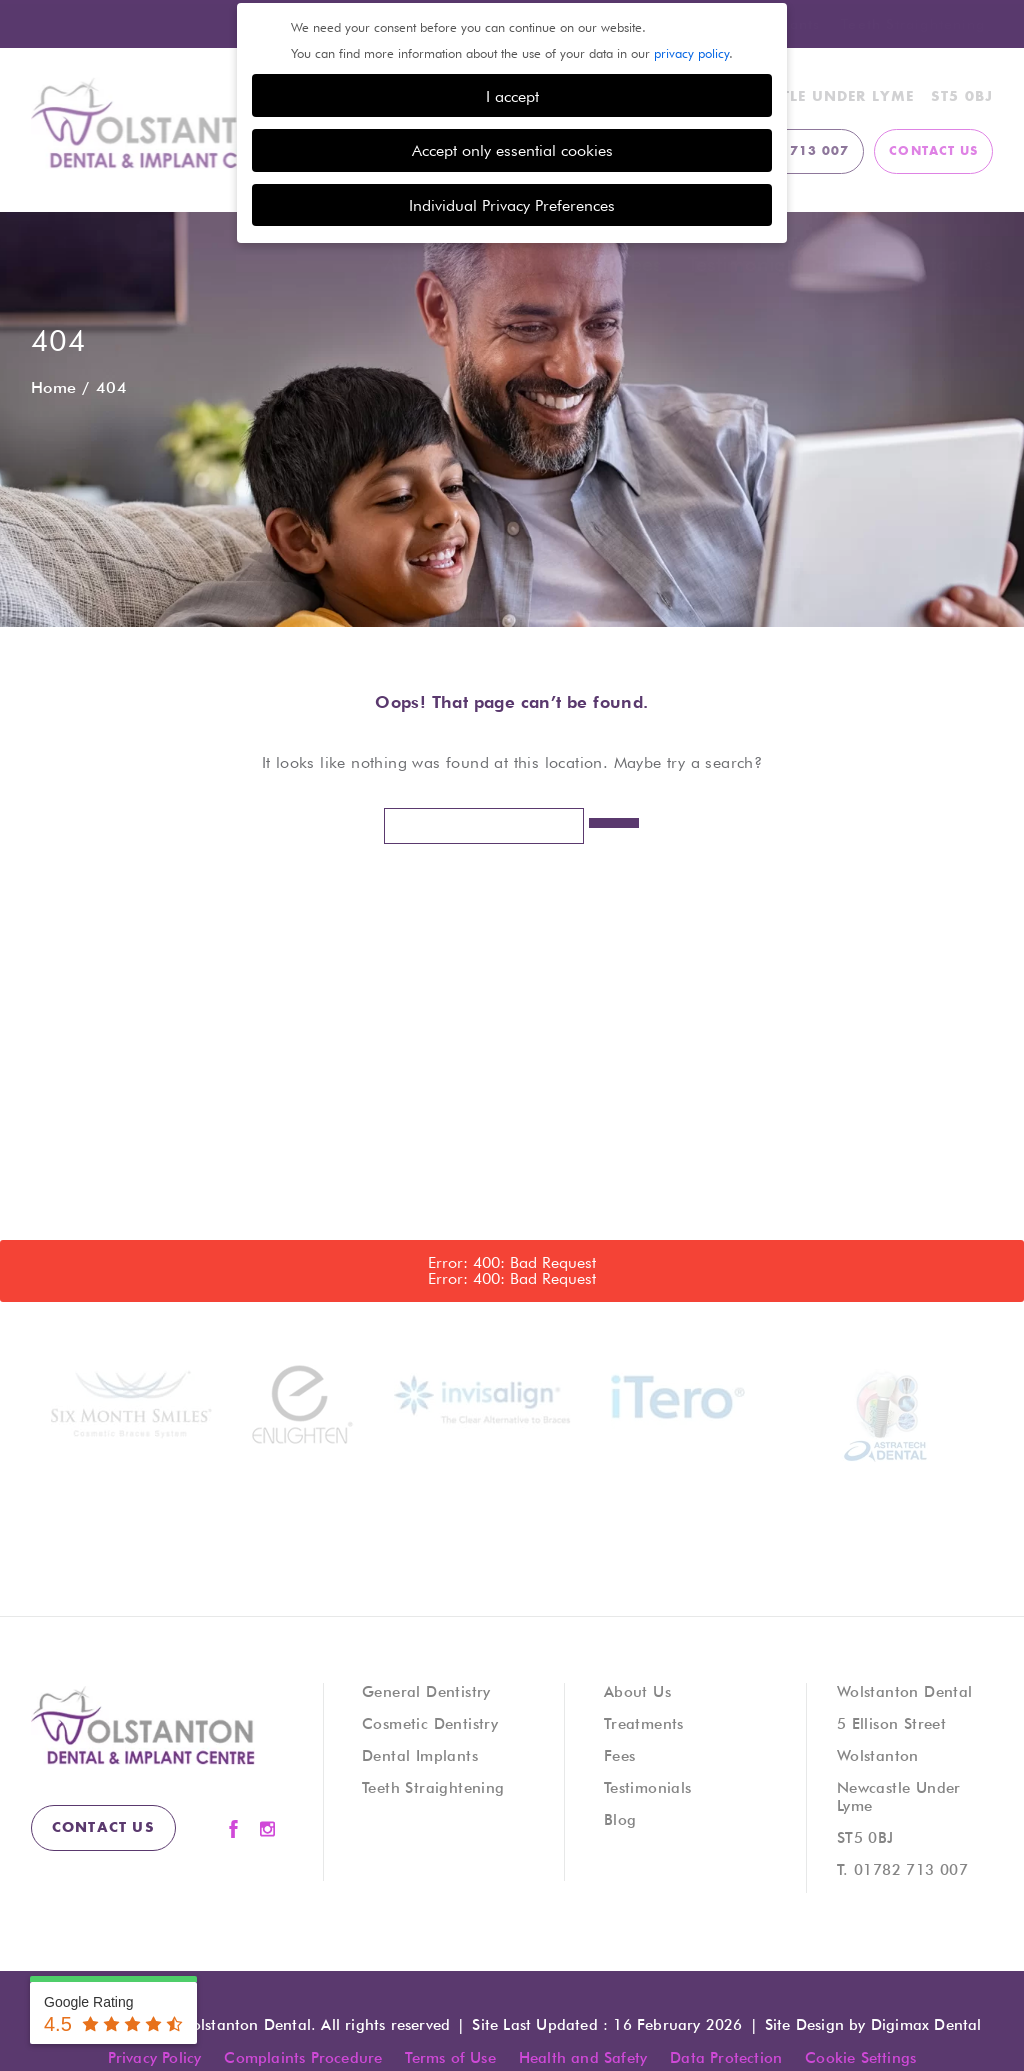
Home (54, 386)
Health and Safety (583, 2057)
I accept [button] (512, 93)
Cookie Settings (860, 2057)
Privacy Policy (155, 2057)
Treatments (545, 263)
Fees (641, 263)
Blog (846, 263)
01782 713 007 (911, 1869)
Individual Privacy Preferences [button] (512, 202)
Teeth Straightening (913, 22)
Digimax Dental (926, 2024)
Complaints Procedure (303, 2057)
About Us (426, 263)
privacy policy (691, 50)
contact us (933, 150)
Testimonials (744, 263)
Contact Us (942, 263)
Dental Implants (420, 1755)
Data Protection (726, 2057)
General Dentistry (426, 1691)
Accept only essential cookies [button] (512, 147)
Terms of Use (450, 2057)
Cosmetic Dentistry (430, 1723)
